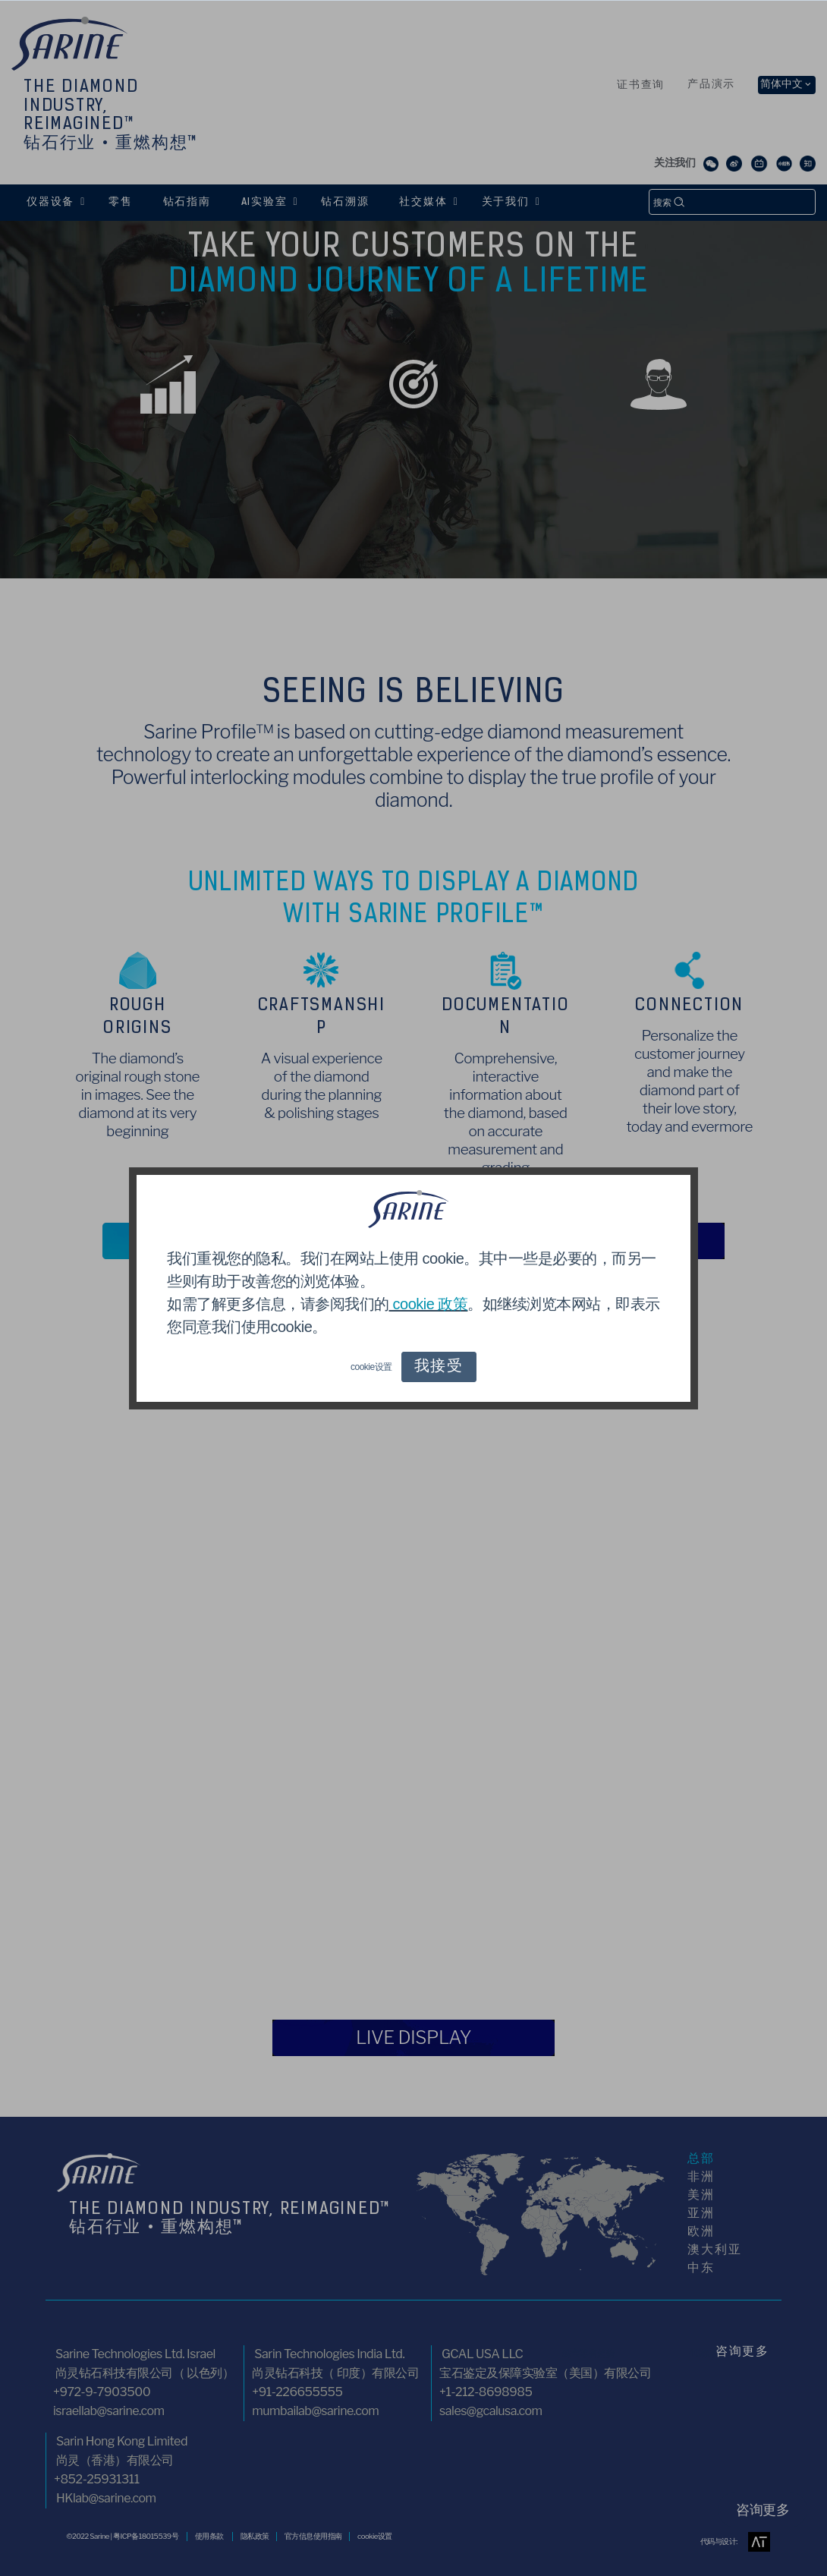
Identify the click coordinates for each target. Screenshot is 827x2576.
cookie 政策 (428, 1304)
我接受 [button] (439, 1367)
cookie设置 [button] (371, 1367)
